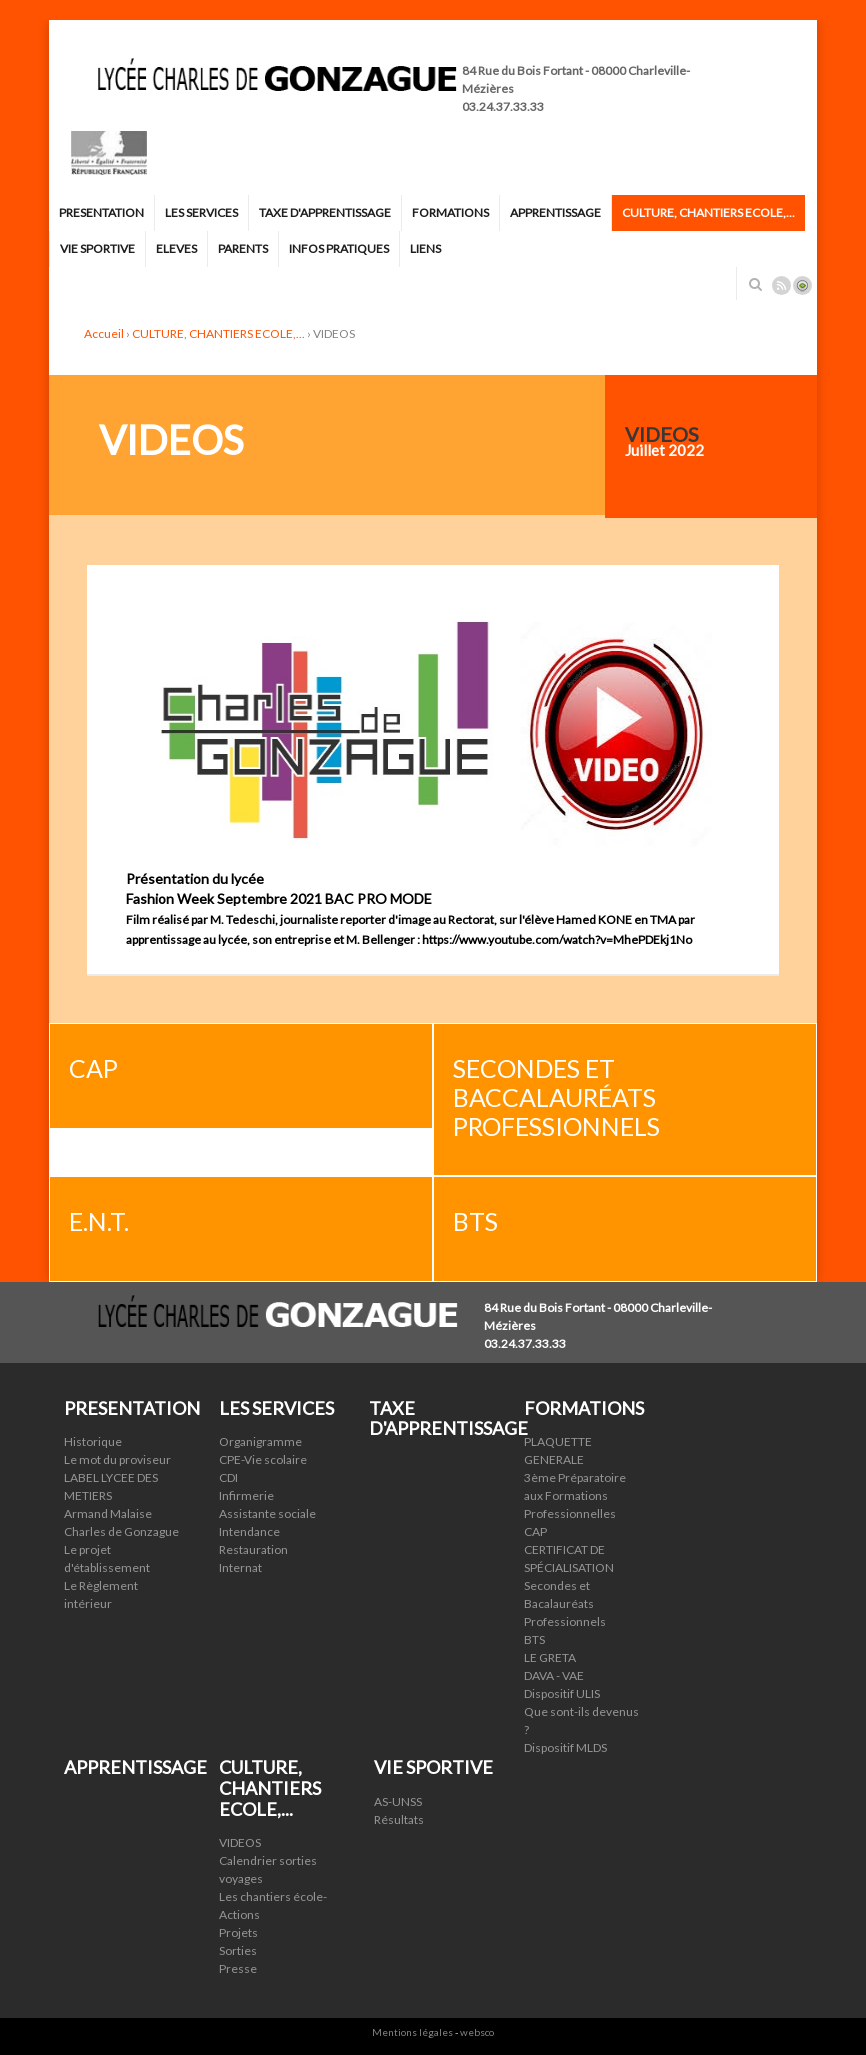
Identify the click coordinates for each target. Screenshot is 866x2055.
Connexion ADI (802, 285)
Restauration (253, 1549)
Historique (93, 1441)
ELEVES (176, 248)
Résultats (399, 1819)
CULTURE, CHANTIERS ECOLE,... (708, 212)
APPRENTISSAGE (555, 212)
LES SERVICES (201, 212)
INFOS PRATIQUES (339, 248)
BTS (534, 1639)
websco (477, 2032)
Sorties (238, 1950)
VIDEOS (240, 1842)
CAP (535, 1531)
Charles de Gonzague (121, 1531)
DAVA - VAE (554, 1675)
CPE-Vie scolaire (263, 1459)
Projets (238, 1932)
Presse (238, 1968)
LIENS (425, 248)
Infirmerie (246, 1495)
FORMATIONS (450, 212)
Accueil (104, 333)
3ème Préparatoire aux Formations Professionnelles (575, 1495)
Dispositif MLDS (565, 1747)
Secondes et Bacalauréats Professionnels (565, 1603)
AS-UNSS (398, 1801)
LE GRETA (550, 1657)
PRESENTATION (101, 212)
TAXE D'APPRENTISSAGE (325, 212)
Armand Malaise (108, 1513)
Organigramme (260, 1441)
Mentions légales (412, 2032)
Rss (781, 285)
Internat (240, 1567)
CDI (228, 1477)
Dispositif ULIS (562, 1693)
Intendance (249, 1531)
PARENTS (243, 248)
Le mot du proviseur (117, 1459)
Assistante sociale (267, 1513)
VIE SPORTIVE (97, 248)
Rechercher (755, 284)
